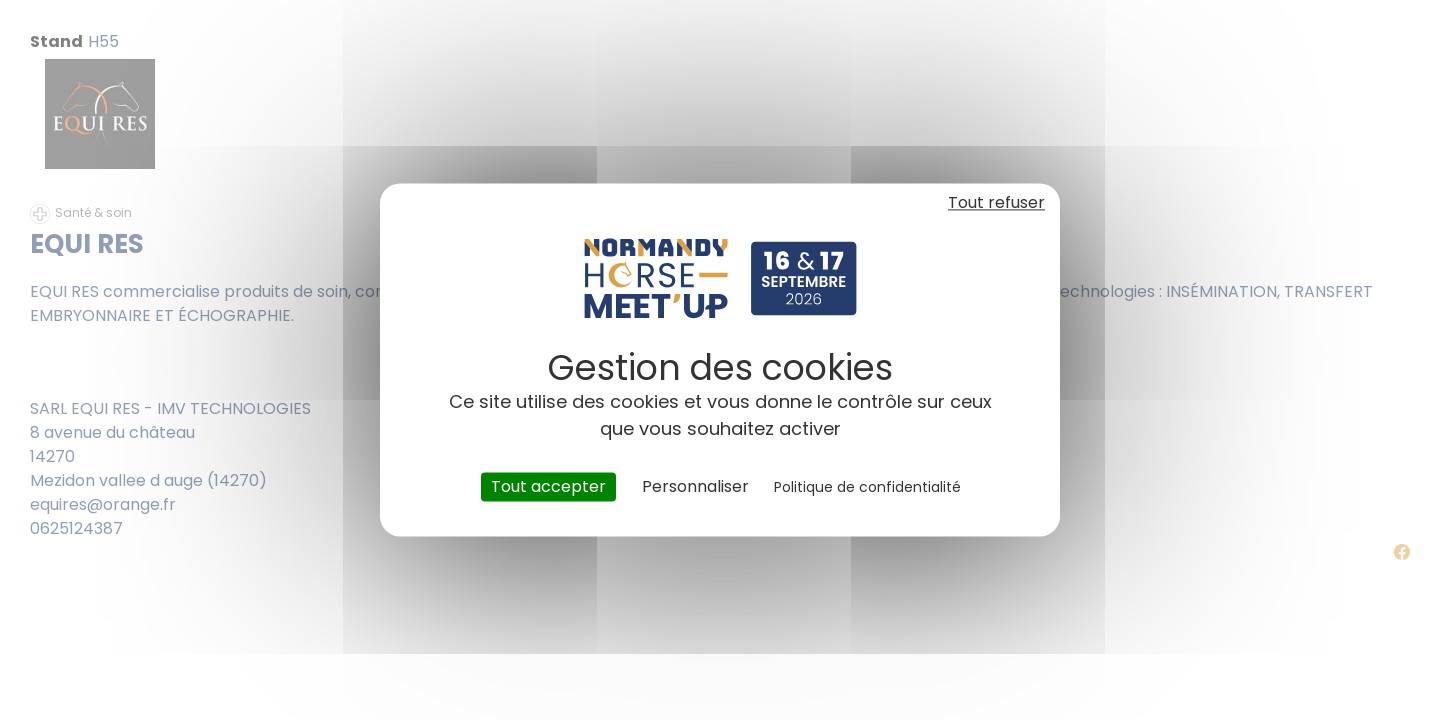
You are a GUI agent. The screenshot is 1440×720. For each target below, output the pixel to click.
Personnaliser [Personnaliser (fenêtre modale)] (695, 486)
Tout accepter (548, 486)
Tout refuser (996, 202)
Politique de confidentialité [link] (867, 487)
